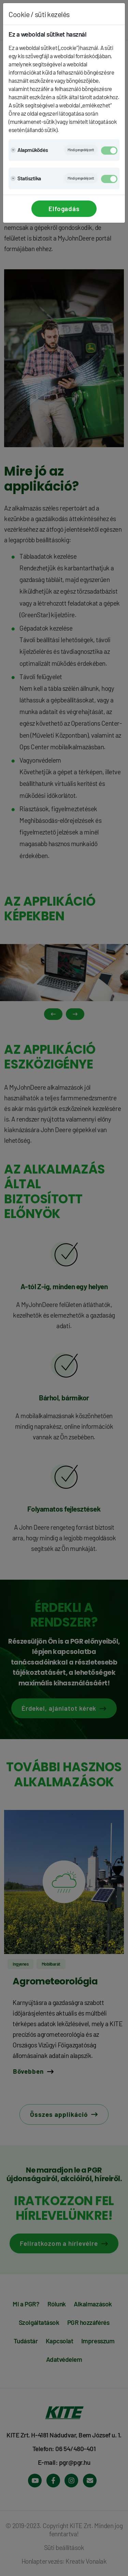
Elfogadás (64, 208)
